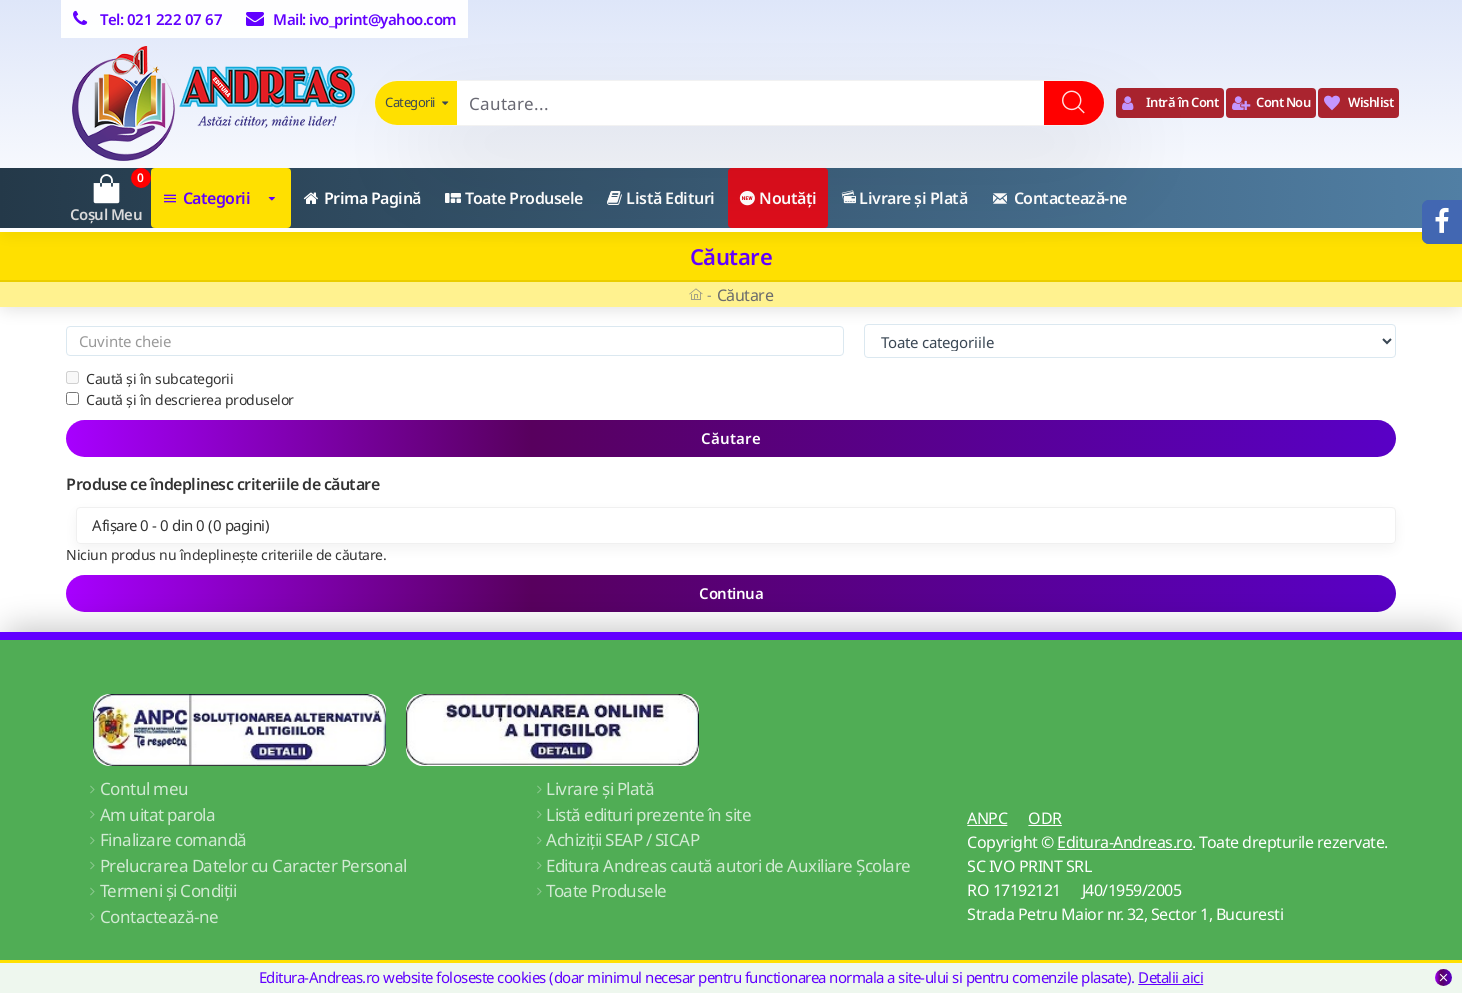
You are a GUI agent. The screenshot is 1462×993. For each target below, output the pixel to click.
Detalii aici (1170, 977)
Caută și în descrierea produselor (180, 399)
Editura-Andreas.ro (1124, 842)
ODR (1045, 818)
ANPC (987, 818)
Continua (731, 593)
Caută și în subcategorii (149, 378)
